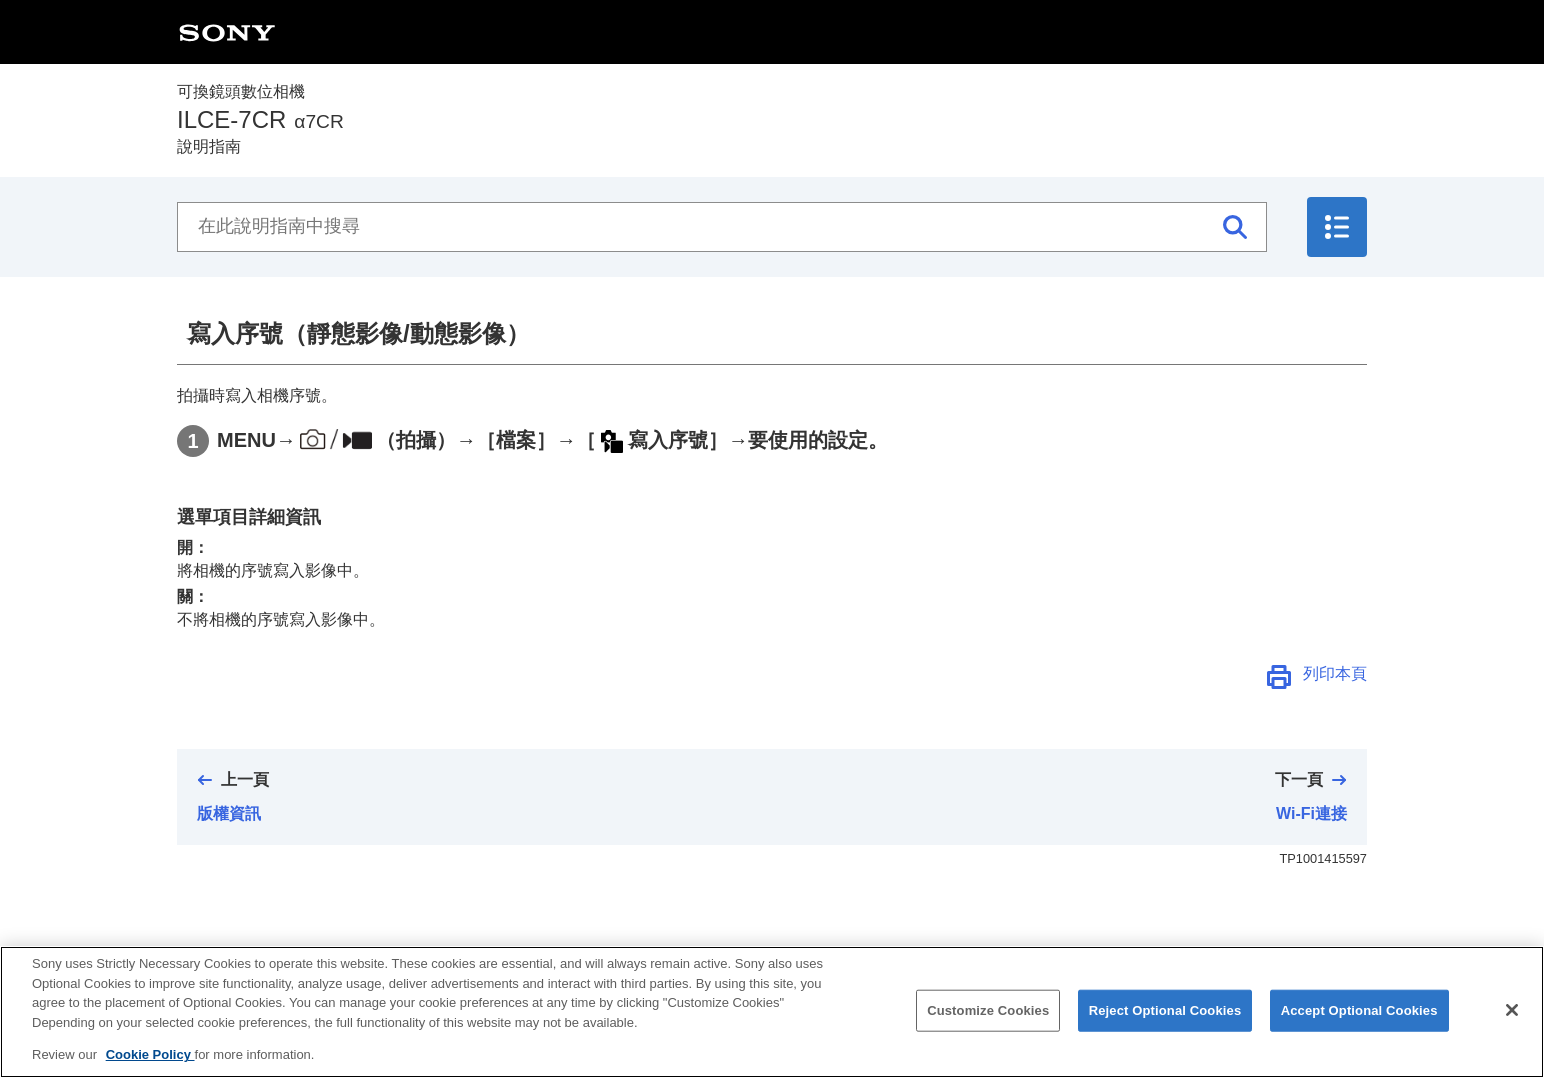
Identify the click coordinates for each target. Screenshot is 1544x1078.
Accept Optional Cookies (1359, 1019)
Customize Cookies (988, 1019)
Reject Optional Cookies (1165, 1019)
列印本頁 (1335, 673)
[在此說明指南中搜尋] (722, 227)
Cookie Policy (150, 1064)
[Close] (1512, 1019)
